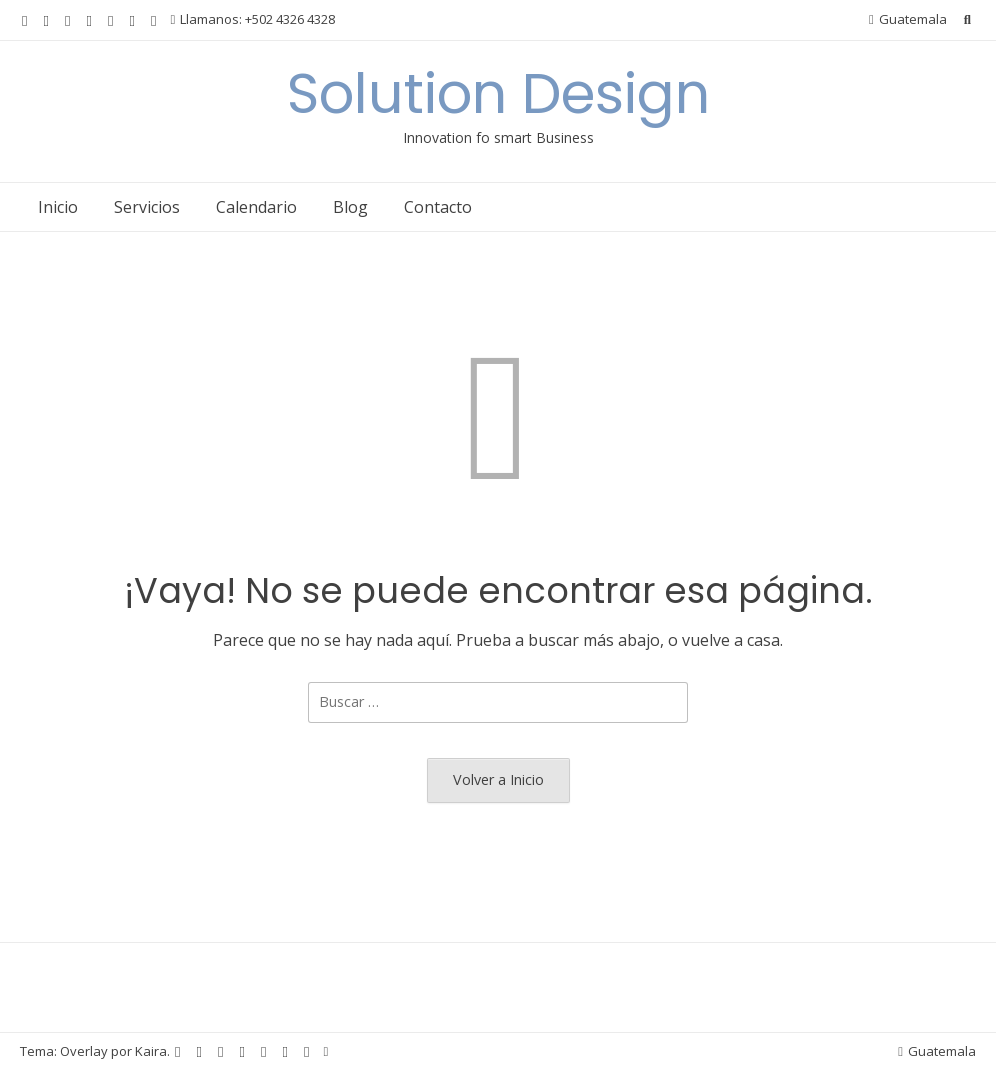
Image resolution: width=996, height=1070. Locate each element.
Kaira (151, 1051)
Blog (350, 207)
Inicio (58, 207)
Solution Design (498, 93)
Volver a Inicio (498, 779)
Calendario (256, 207)
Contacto (438, 207)
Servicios (147, 207)
